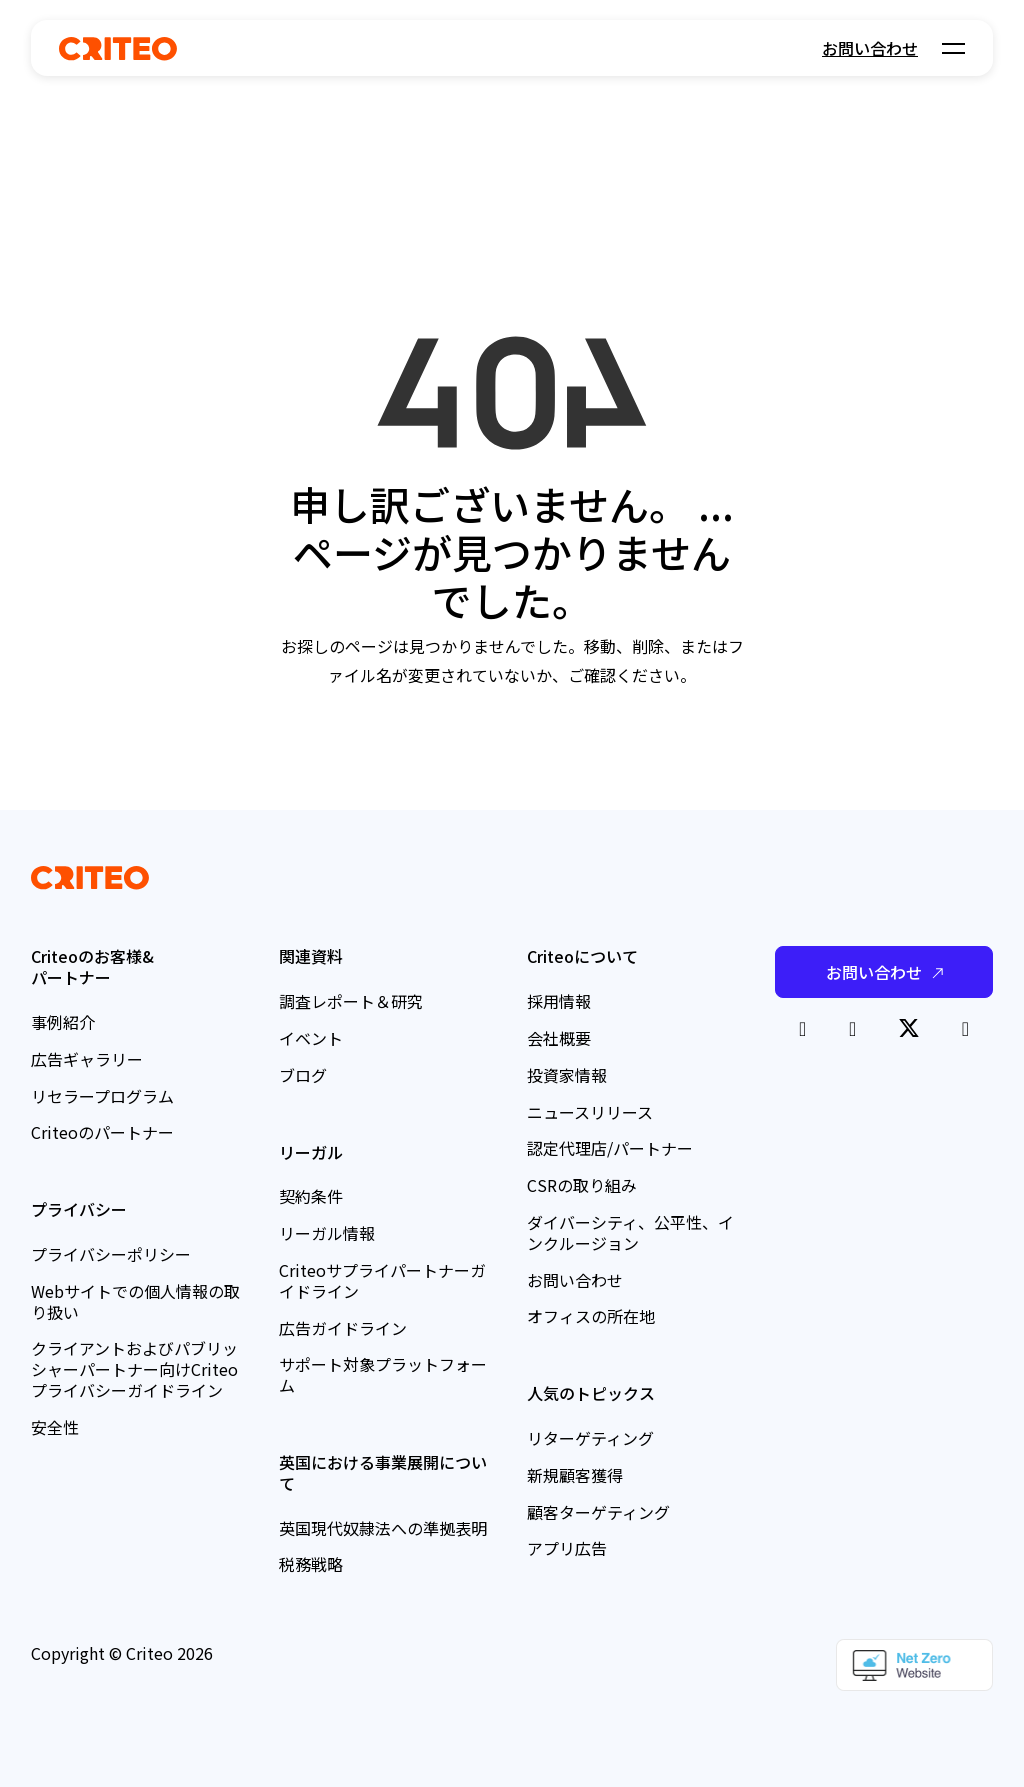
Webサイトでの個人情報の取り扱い (135, 1301)
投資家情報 (567, 1075)
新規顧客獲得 (575, 1475)
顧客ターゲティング (598, 1512)
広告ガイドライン (343, 1328)
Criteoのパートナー (102, 1132)
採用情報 (559, 1001)
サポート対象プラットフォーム (383, 1374)
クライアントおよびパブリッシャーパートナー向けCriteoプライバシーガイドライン (134, 1369)
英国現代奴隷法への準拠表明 (383, 1528)
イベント (311, 1038)
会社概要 (559, 1038)
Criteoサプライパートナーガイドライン (382, 1280)
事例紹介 (63, 1022)
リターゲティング (590, 1438)
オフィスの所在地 (591, 1316)
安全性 (55, 1427)
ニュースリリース (590, 1112)
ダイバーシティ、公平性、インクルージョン (630, 1232)
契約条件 (311, 1196)
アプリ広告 (567, 1548)
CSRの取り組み (582, 1185)
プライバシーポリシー (111, 1254)
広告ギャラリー (87, 1059)
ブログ (303, 1075)
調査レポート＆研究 (351, 1001)
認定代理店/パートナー (610, 1148)
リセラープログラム (102, 1096)
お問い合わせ (870, 48)
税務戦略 (311, 1564)
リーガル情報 (327, 1233)
